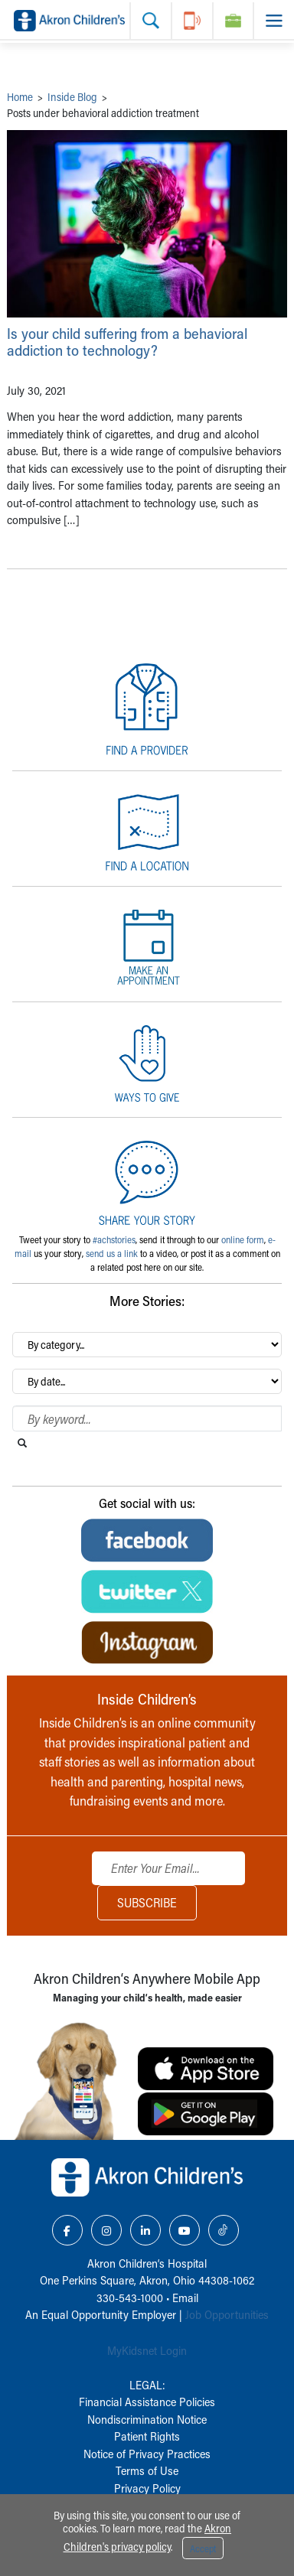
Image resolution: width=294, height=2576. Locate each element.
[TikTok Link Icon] (223, 2230)
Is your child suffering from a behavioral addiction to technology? (127, 342)
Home (20, 97)
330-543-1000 (129, 2297)
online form (242, 1239)
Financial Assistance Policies (147, 2401)
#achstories (114, 1239)
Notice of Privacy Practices (147, 2453)
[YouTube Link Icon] (184, 2230)
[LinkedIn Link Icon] (145, 2230)
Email (185, 2297)
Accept (203, 2548)
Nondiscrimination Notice (147, 2419)
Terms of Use (147, 2470)
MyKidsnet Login (147, 2350)
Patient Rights (147, 2436)
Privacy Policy (147, 2488)
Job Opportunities (227, 2314)
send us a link (112, 1253)
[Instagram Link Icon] (106, 2230)
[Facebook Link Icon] (67, 2230)
